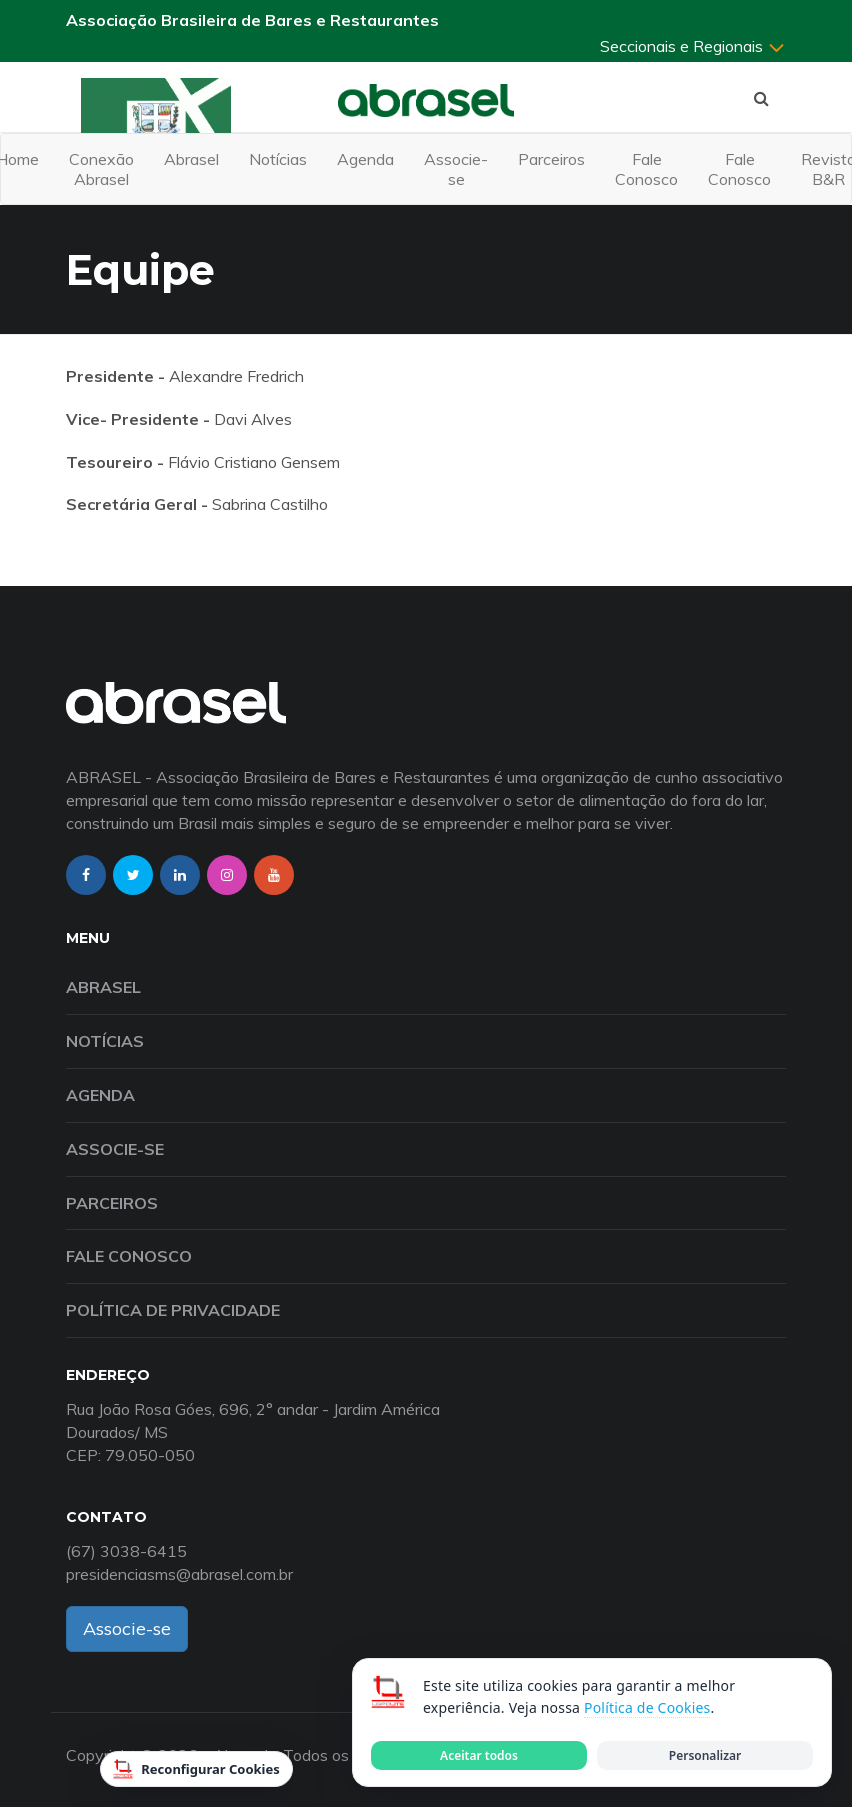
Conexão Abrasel (101, 169)
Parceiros (551, 159)
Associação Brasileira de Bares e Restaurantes (252, 20)
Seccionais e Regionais (693, 46)
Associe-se (456, 169)
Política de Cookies (647, 1707)
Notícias (278, 159)
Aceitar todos (479, 1755)
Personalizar (705, 1755)
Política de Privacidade (173, 1310)
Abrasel (191, 159)
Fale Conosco (646, 169)
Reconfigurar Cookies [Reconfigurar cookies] (196, 1769)
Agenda (365, 159)
